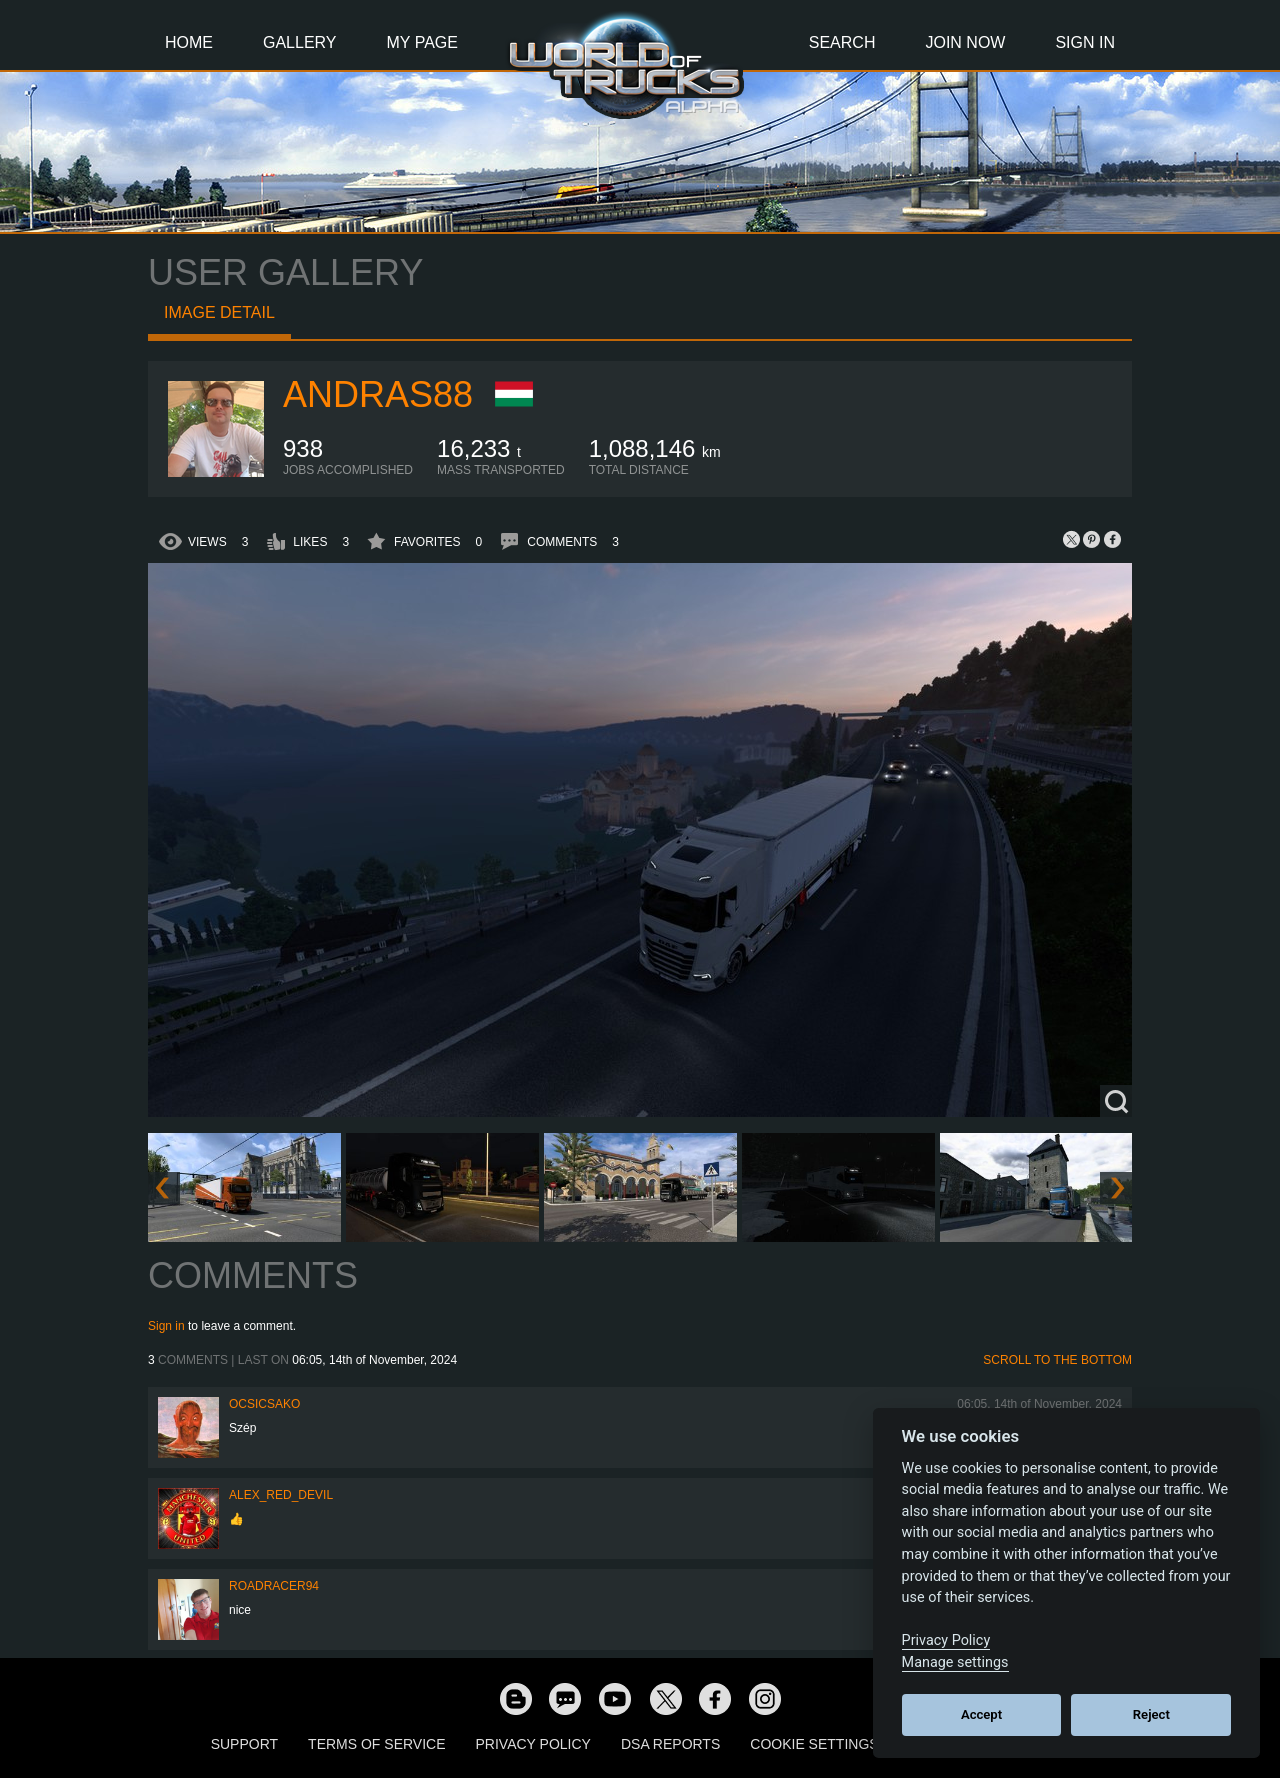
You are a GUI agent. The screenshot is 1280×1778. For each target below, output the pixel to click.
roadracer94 (274, 1586)
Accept (981, 1714)
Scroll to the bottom (1057, 1360)
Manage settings (955, 1662)
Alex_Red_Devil (281, 1495)
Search (842, 42)
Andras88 (378, 394)
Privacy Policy (533, 1744)
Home (189, 42)
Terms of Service (376, 1744)
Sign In (1085, 42)
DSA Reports (670, 1744)
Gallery (300, 42)
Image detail (219, 312)
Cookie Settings (814, 1744)
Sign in (166, 1326)
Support (244, 1744)
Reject (1151, 1714)
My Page (422, 42)
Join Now (965, 42)
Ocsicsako (264, 1404)
